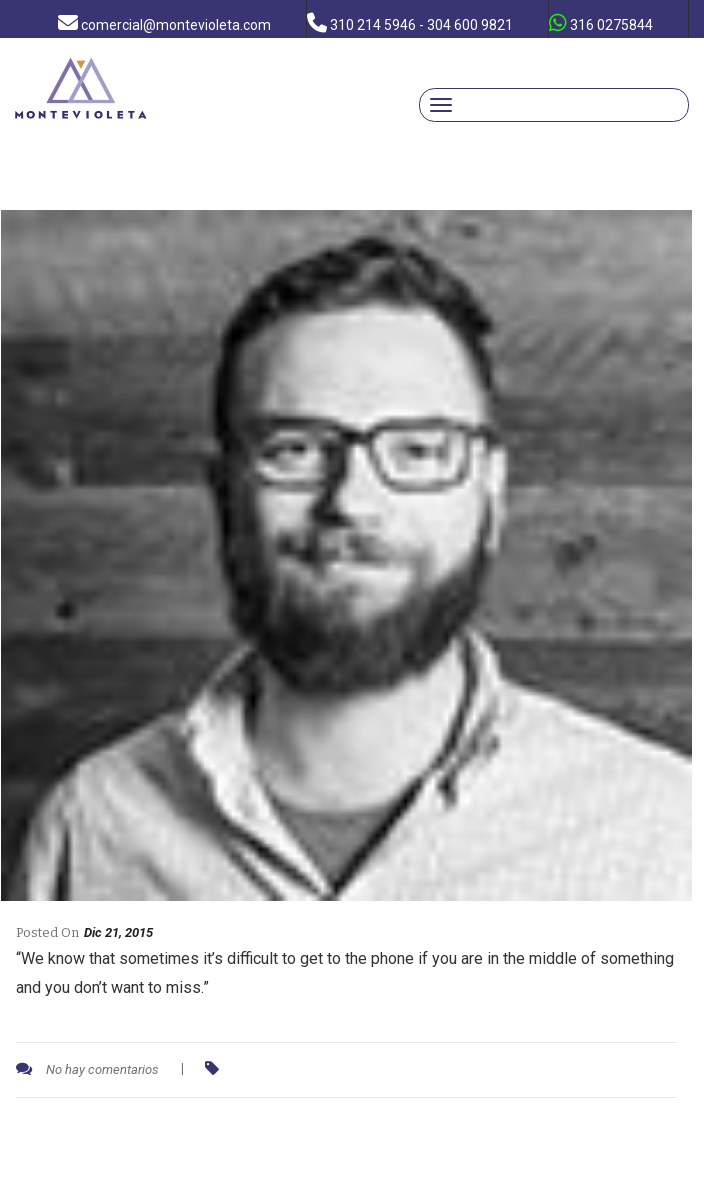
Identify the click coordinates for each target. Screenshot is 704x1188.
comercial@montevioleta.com (164, 23)
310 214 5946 (410, 23)
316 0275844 (601, 23)
